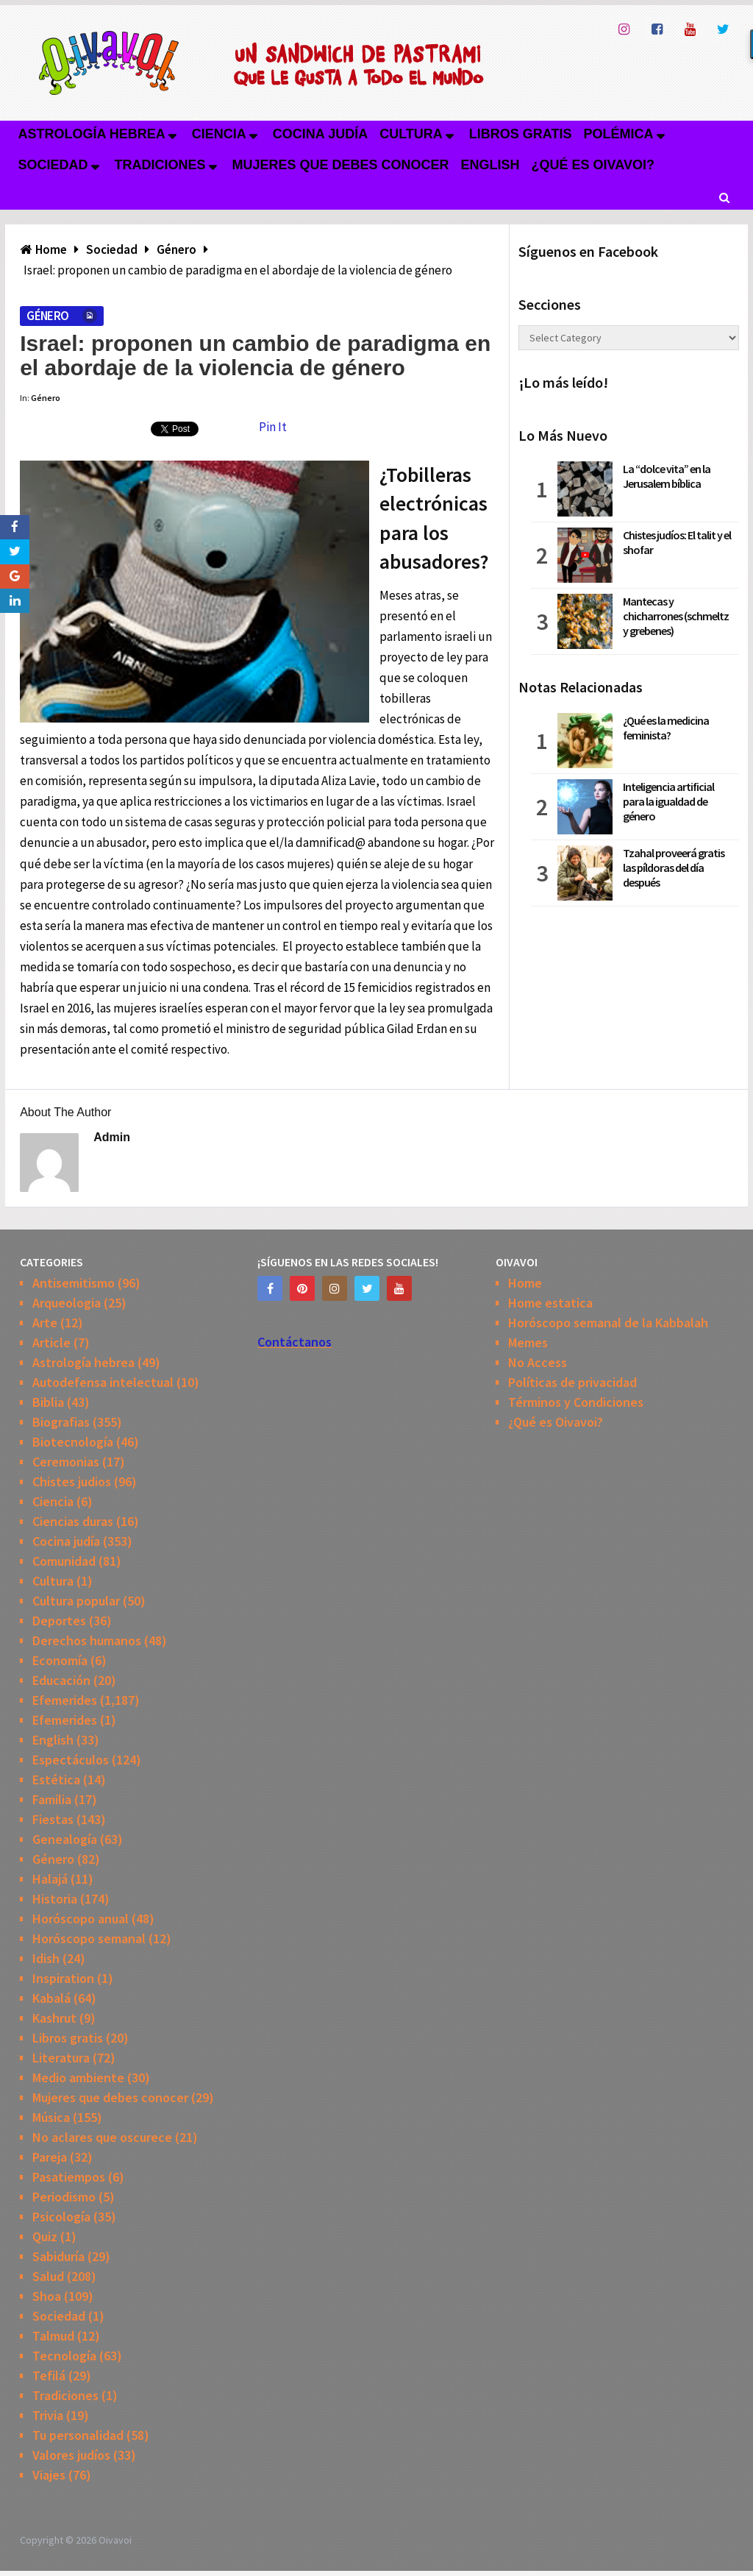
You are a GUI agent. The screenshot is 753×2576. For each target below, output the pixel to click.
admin (111, 1137)
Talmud (53, 2335)
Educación (61, 1680)
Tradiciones (160, 164)
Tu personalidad (78, 2435)
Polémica (619, 134)
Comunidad (64, 1561)
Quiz (44, 2236)
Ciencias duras (72, 1521)
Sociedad (53, 164)
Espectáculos (70, 1759)
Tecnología (64, 2355)
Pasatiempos (68, 2176)
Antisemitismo (73, 1282)
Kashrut (54, 2017)
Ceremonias (65, 1461)
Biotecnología (72, 1441)
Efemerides (64, 1700)
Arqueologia (66, 1302)
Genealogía (64, 1839)
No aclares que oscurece (102, 2137)
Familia (51, 1799)
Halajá (50, 1878)
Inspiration (63, 1978)
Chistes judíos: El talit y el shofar (677, 542)
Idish (46, 1958)
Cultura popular (76, 1600)
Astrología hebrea (91, 134)
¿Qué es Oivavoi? (593, 164)
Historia (54, 1898)
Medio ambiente (78, 2077)
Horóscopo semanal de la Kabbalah (608, 1322)
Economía (60, 1660)
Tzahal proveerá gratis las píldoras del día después (673, 867)
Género (47, 316)
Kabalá (51, 1998)
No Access (537, 1362)
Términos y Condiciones (575, 1402)
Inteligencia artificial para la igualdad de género (668, 801)
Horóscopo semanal (89, 1938)
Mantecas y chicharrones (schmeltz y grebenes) (676, 616)
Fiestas (53, 1819)
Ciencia (219, 134)
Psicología (61, 2216)
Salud (48, 2276)
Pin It (273, 427)
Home (525, 1282)
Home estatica (550, 1302)
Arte (44, 1322)
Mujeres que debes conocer (340, 164)
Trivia (47, 2415)
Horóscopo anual (80, 1918)
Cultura (411, 134)
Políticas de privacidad (572, 1382)
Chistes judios (71, 1481)
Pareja (49, 2157)
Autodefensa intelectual (103, 1382)
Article (51, 1342)
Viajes (48, 2474)
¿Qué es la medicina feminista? (666, 727)
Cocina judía (320, 134)
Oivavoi (115, 2540)
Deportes (59, 1620)
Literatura (61, 2057)
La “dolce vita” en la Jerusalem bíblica (666, 476)
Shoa (46, 2296)
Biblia (48, 1402)
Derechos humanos (86, 1640)
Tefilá (48, 2375)
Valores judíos (71, 2455)
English (490, 164)
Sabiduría (58, 2256)
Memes (528, 1342)
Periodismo (64, 2196)
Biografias (61, 1421)
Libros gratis (520, 134)
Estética (56, 1779)
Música (51, 2117)
